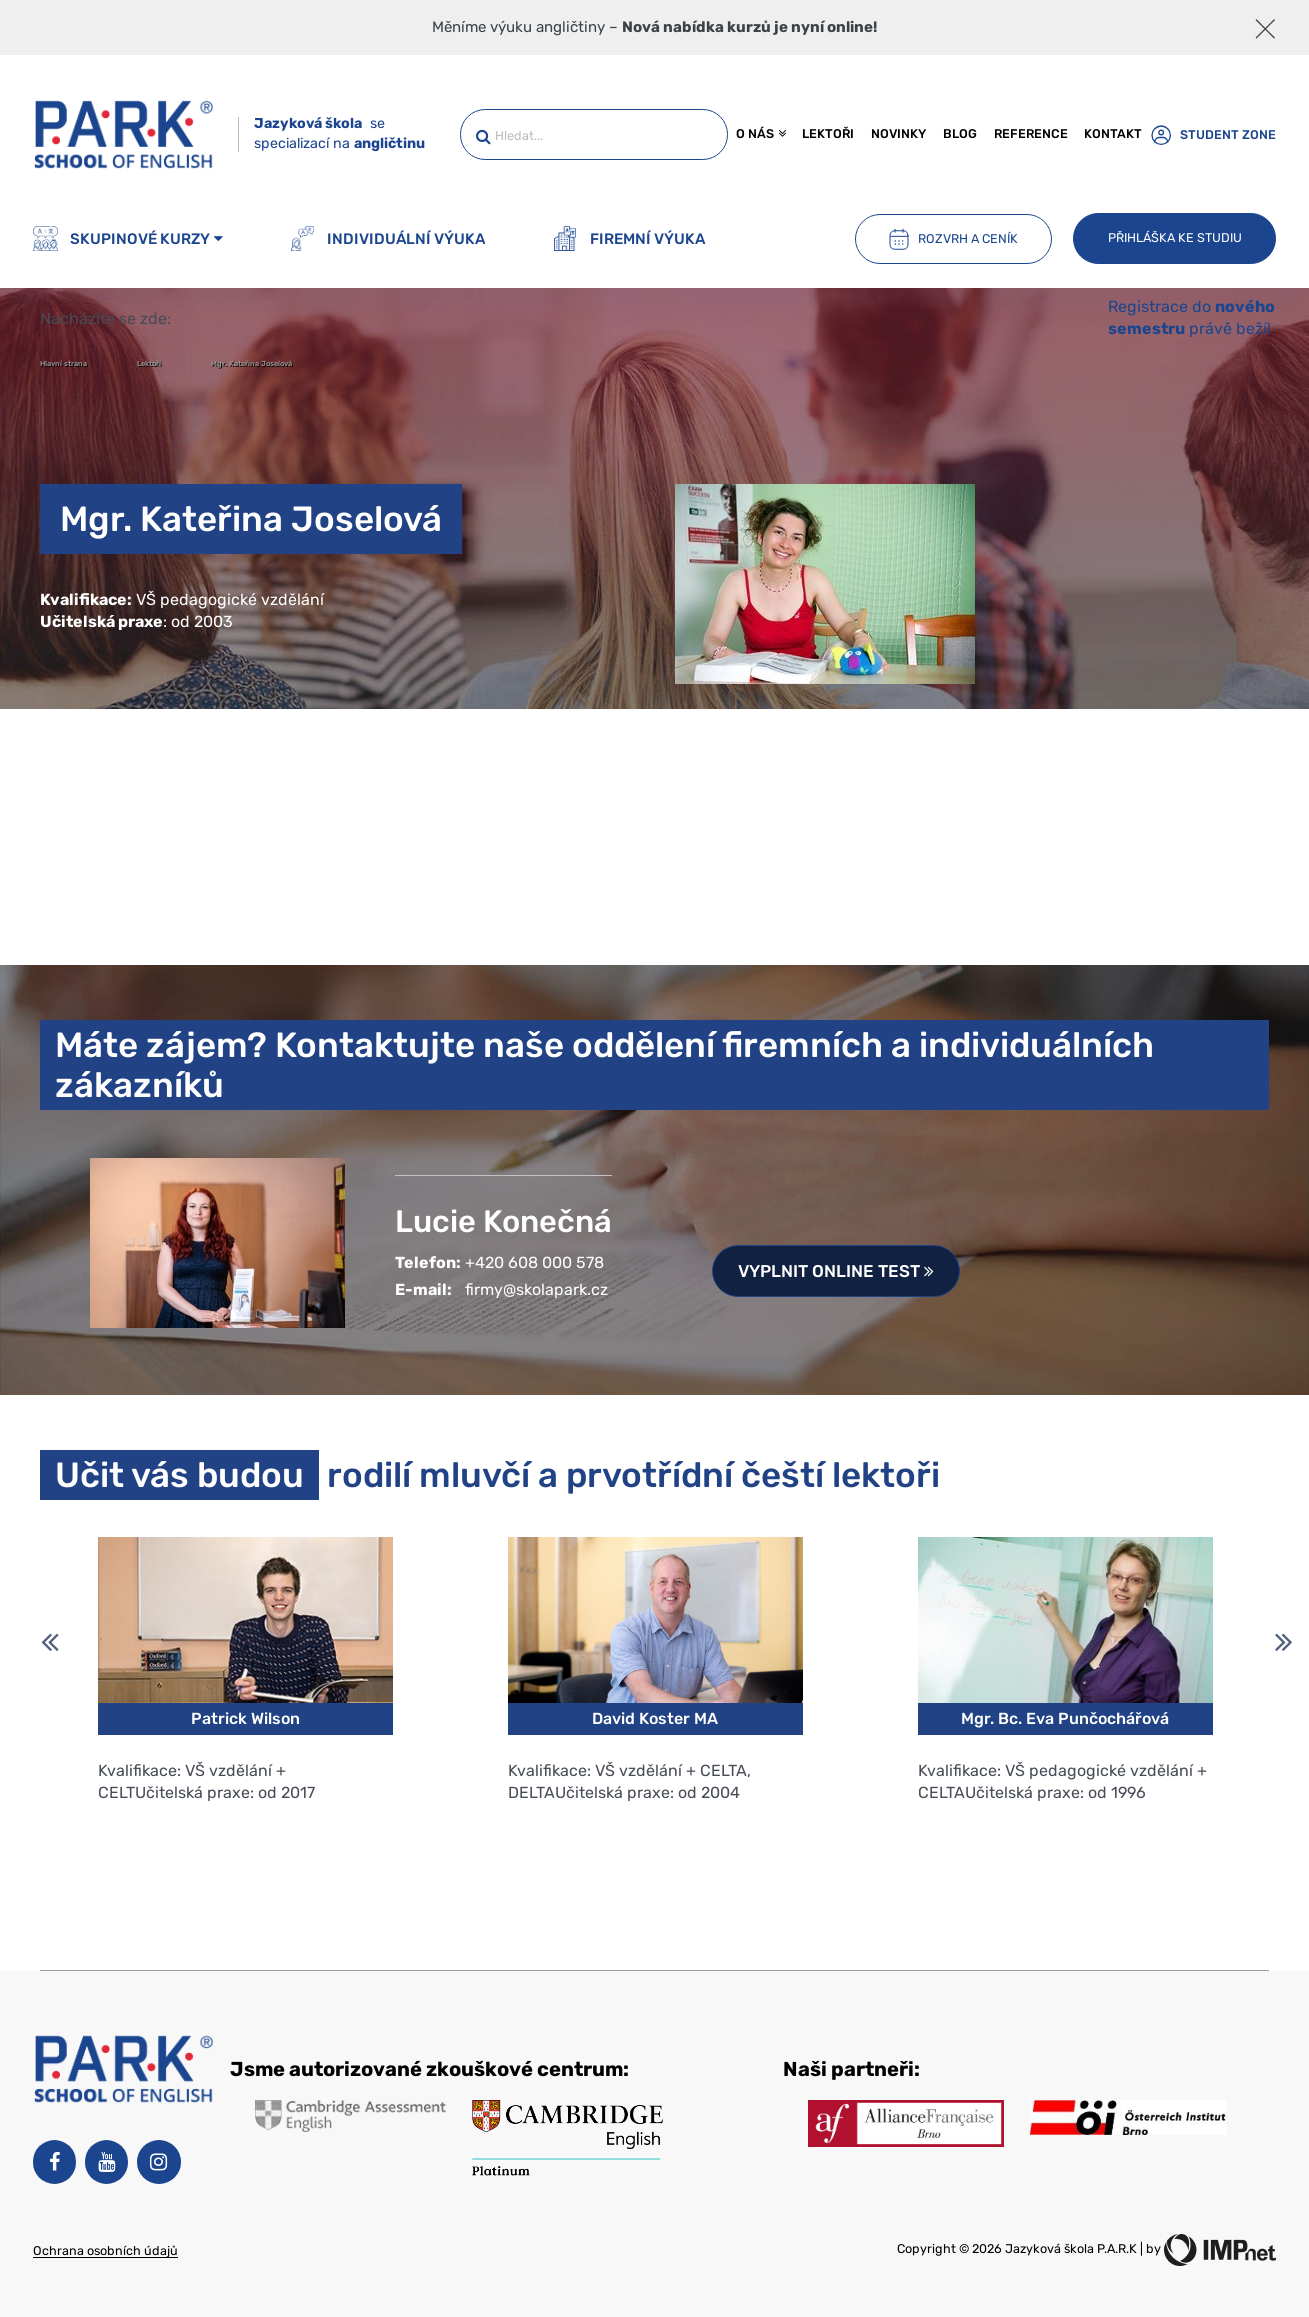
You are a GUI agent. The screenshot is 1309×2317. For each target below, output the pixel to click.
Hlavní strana (64, 363)
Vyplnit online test (836, 1271)
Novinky (898, 133)
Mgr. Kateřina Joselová (251, 363)
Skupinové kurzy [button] (128, 238)
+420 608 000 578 (534, 1262)
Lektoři (828, 133)
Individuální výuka (387, 238)
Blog (960, 133)
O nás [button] (760, 133)
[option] (245, 1735)
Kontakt (1113, 133)
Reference (1031, 133)
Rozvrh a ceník (953, 239)
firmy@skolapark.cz (536, 1289)
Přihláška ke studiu (1175, 237)
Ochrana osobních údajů (105, 2250)
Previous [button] (50, 1635)
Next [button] (1284, 1635)
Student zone (1213, 134)
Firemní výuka (629, 238)
